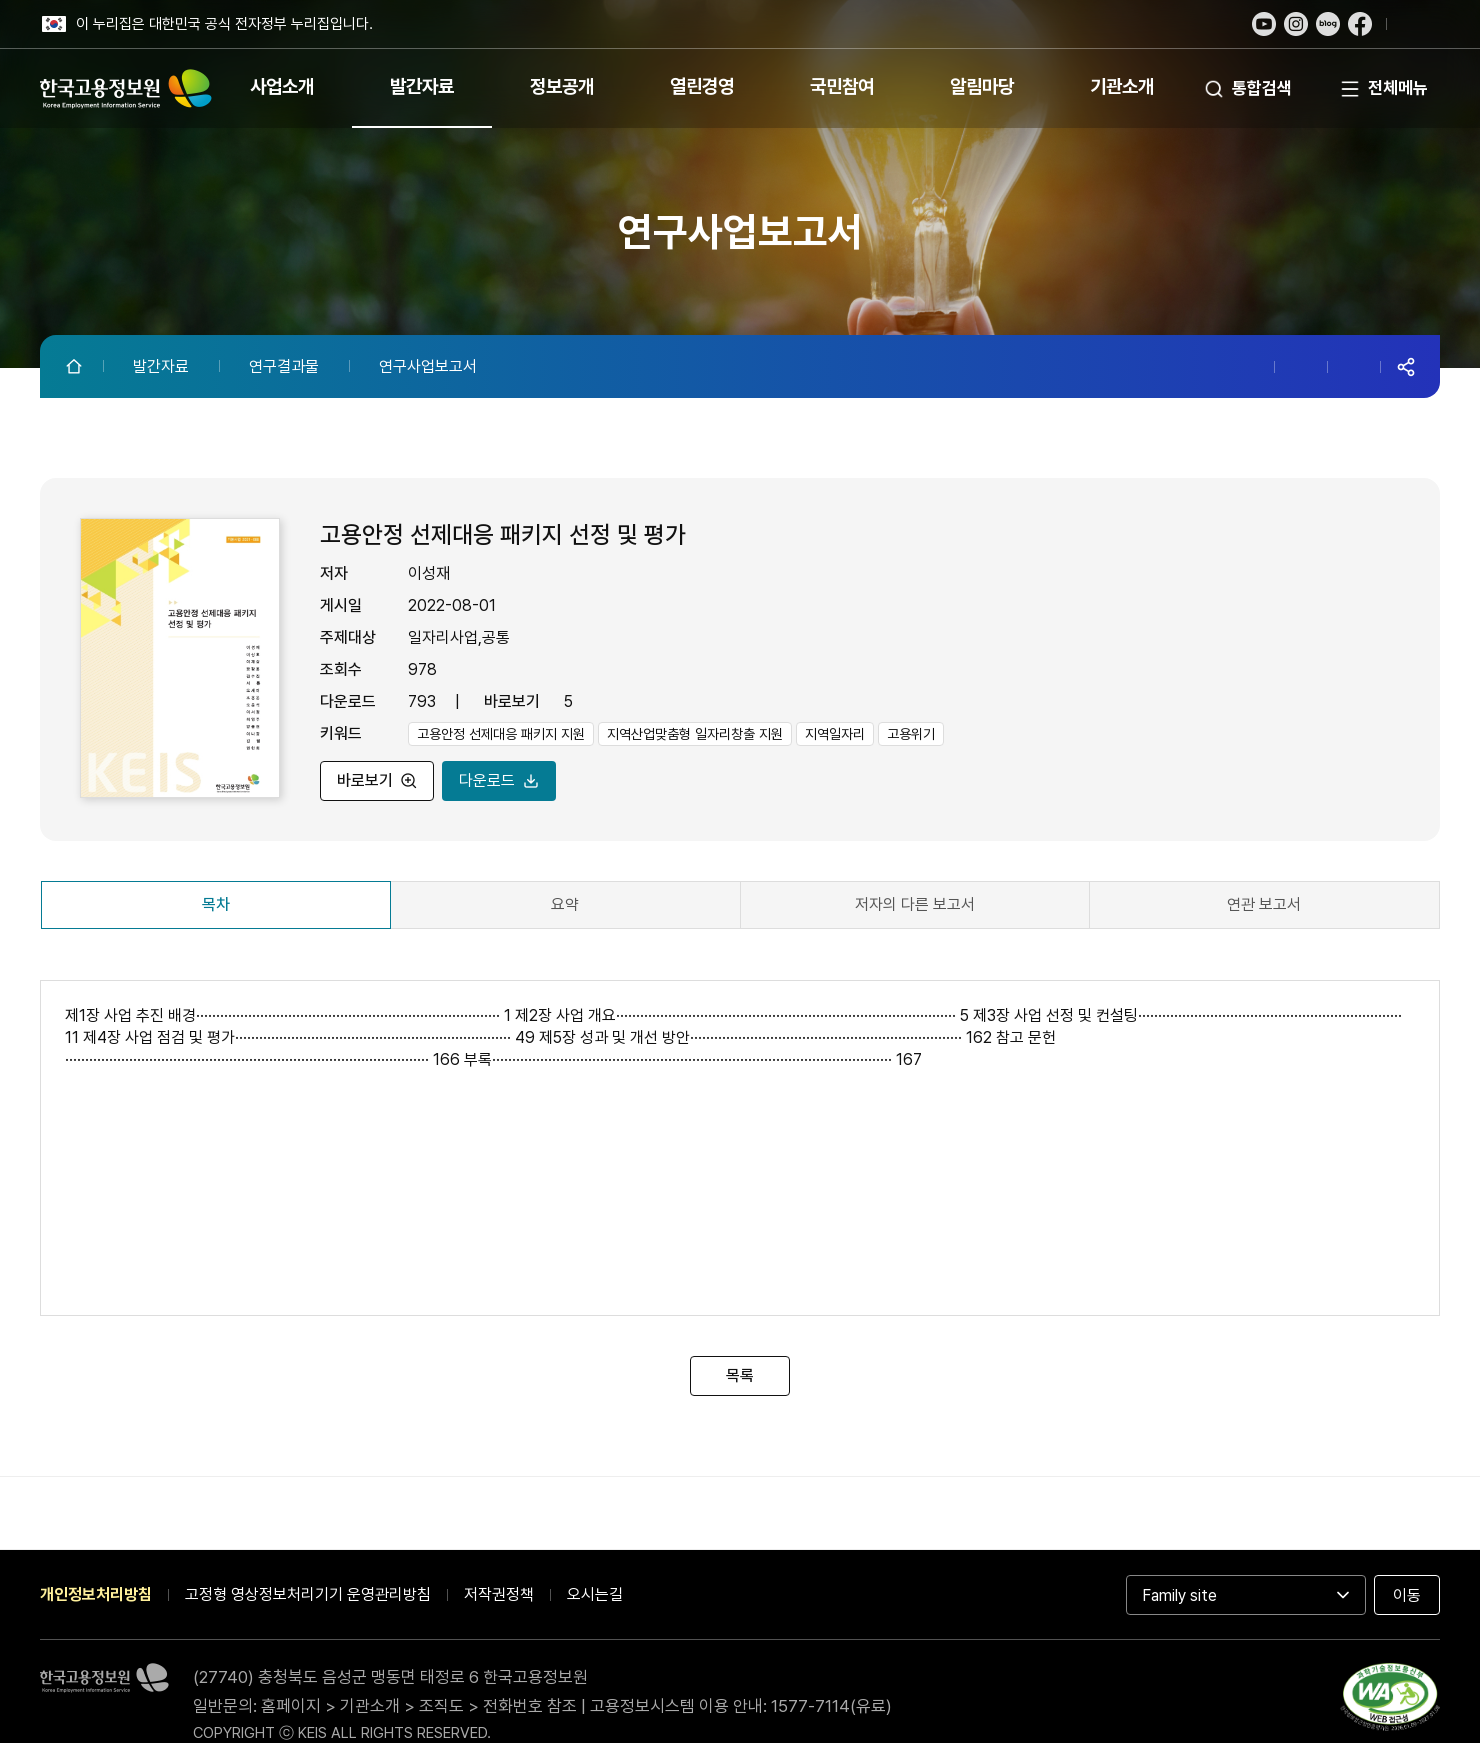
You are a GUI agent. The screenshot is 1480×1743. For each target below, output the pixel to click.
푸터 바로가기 (740, 0)
